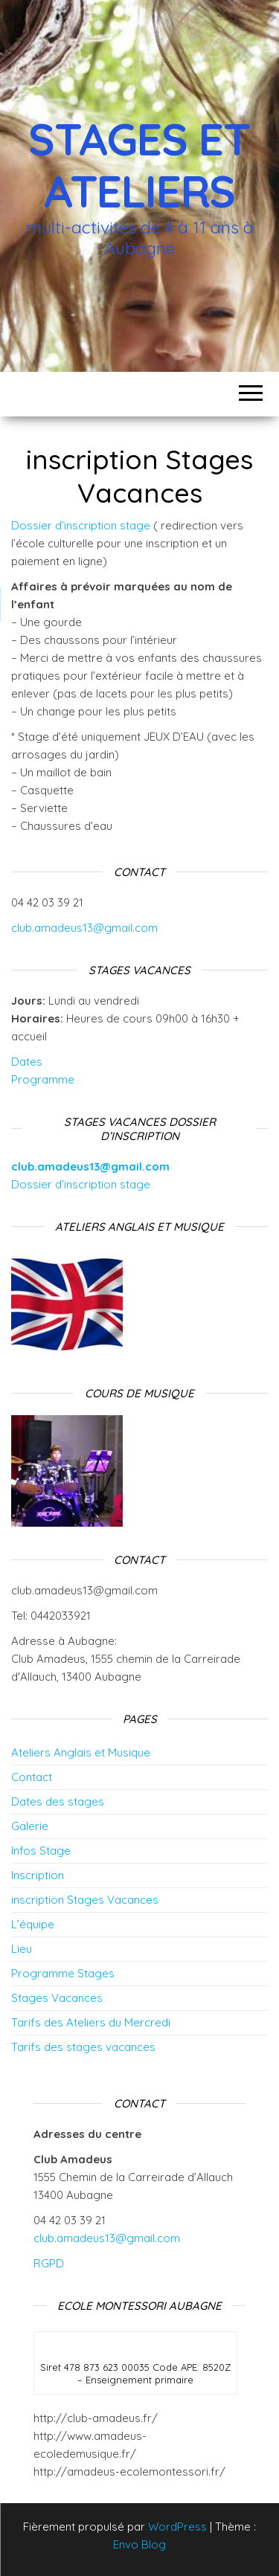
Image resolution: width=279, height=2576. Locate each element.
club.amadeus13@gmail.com (84, 928)
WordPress (177, 2526)
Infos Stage (41, 1851)
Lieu (21, 1949)
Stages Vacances (57, 1998)
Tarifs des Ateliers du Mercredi (90, 2022)
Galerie (29, 1826)
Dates (26, 1061)
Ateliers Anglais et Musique (80, 1752)
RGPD (50, 2263)
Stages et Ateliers (139, 165)
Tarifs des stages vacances (83, 2047)
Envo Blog (139, 2544)
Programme (42, 1079)
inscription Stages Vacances (84, 1900)
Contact (31, 1777)
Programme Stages (63, 1973)
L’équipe (32, 1924)
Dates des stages (57, 1801)
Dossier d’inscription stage (80, 525)
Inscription (37, 1875)
